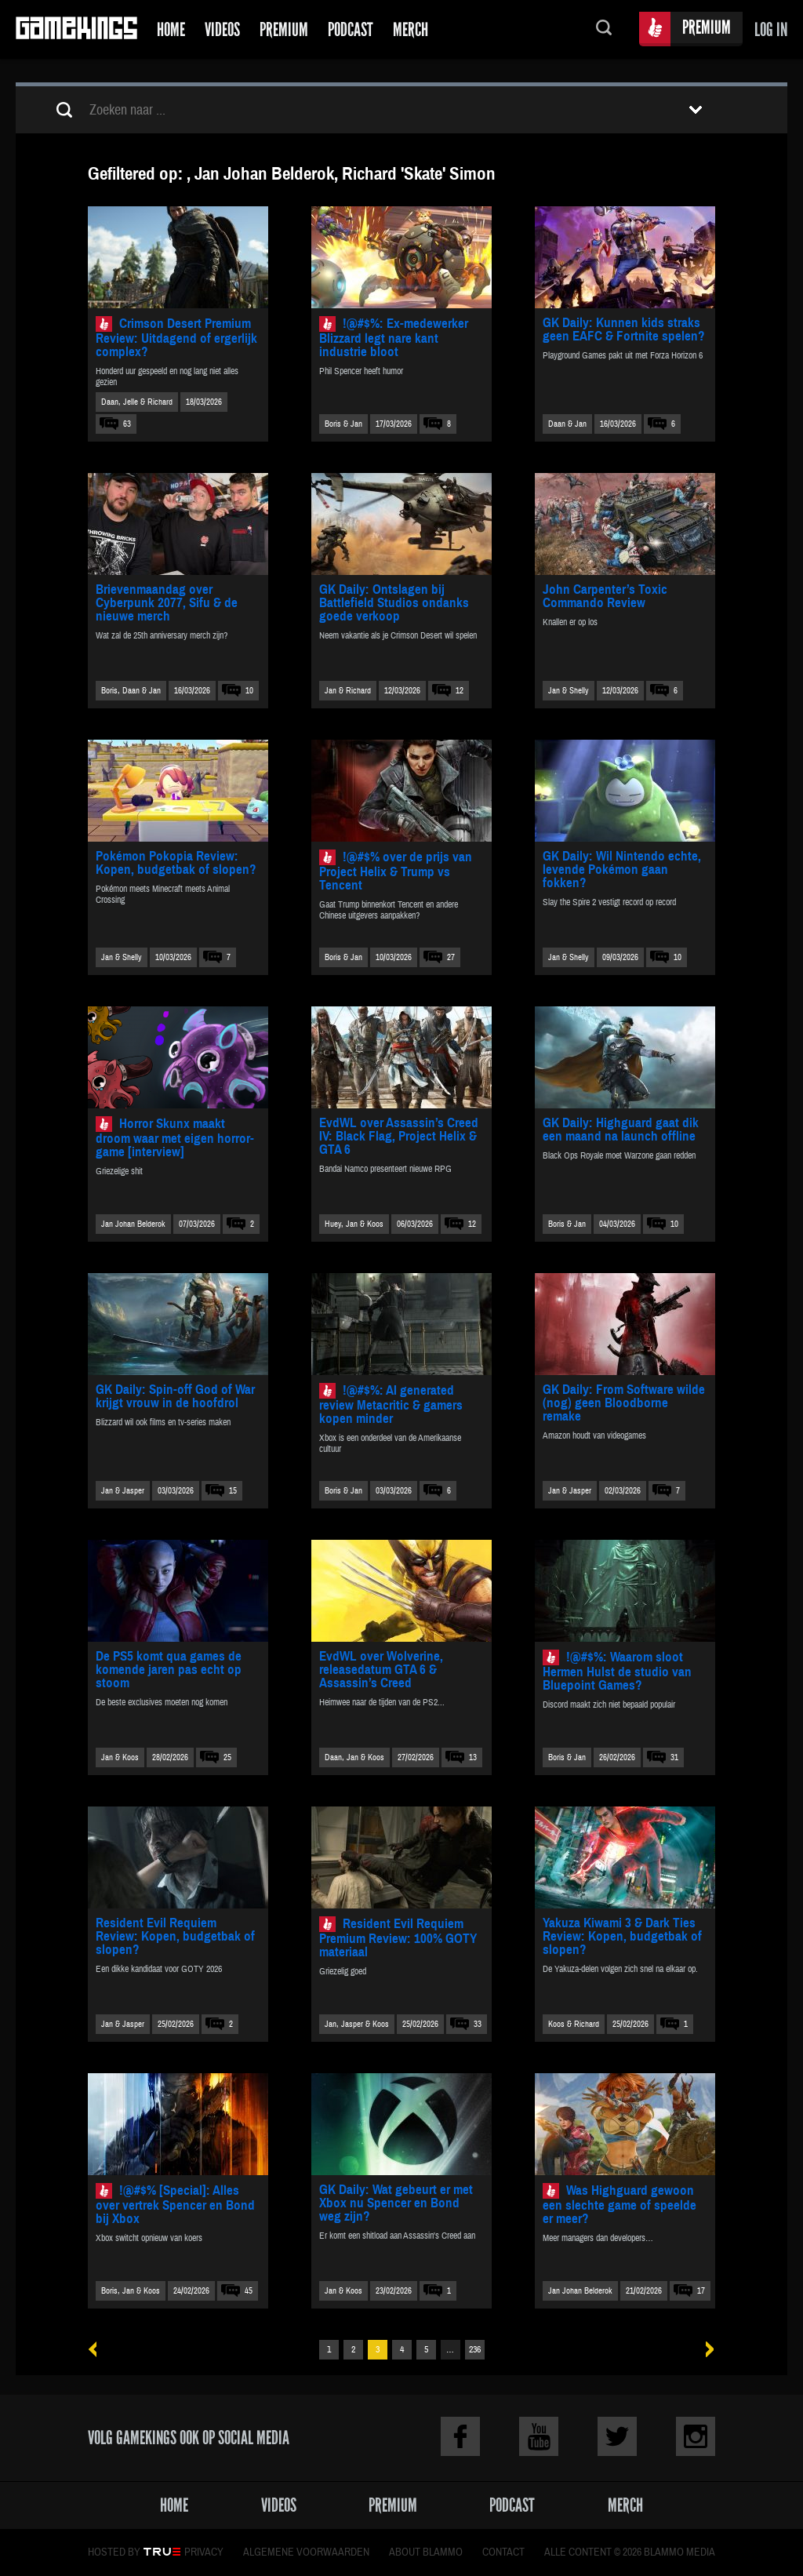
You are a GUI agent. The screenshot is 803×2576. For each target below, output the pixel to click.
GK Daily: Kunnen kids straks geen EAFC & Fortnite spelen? (624, 329)
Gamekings (76, 29)
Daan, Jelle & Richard (137, 402)
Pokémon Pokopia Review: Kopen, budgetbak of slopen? (176, 863)
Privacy (203, 2552)
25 (227, 1757)
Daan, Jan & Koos (354, 1757)
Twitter (617, 2436)
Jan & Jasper (122, 1491)
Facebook (460, 2436)
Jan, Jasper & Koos (357, 2024)
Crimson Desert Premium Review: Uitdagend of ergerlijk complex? (176, 337)
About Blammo (426, 2552)
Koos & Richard (573, 2024)
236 (475, 2350)
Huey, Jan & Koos (354, 1224)
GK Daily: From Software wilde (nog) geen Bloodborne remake (624, 1402)
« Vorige (98, 2350)
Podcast (350, 29)
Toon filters (695, 109)
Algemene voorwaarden (306, 2552)
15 (233, 1491)
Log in (770, 29)
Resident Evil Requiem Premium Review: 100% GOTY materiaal (398, 1938)
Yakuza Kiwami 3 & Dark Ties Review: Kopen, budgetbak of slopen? (622, 1936)
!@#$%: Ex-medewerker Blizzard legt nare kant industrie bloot (393, 337)
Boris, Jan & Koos (130, 2291)
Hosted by (114, 2552)
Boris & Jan (343, 424)
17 (701, 2291)
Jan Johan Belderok (133, 1224)
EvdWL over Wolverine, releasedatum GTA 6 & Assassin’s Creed (381, 1669)
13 (473, 1757)
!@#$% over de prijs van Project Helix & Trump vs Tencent (395, 871)
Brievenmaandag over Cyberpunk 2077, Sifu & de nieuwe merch (167, 602)
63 (127, 424)
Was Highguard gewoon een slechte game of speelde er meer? (619, 2204)
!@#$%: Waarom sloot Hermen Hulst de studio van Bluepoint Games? (617, 1671)
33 (477, 2024)
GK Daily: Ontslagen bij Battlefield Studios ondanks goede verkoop (394, 602)
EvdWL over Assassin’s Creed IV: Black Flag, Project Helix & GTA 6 (398, 1136)
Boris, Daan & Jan (131, 691)
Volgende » (704, 2350)
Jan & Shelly (568, 691)
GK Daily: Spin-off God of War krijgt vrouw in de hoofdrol (175, 1396)
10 (249, 691)
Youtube (538, 2436)
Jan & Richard (348, 691)
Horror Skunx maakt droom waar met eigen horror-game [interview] (175, 1137)
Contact (503, 2552)
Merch (410, 29)
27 (451, 957)
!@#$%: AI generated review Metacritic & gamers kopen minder (391, 1404)
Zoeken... (603, 29)
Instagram (695, 2436)
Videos (222, 29)
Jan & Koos (120, 1757)
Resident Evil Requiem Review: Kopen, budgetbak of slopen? (175, 1936)
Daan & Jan (567, 424)
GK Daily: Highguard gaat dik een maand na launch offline (621, 1129)
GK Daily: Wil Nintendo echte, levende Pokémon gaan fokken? (622, 869)
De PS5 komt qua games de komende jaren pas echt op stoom (169, 1669)
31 (674, 1757)
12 (459, 691)
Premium (284, 29)
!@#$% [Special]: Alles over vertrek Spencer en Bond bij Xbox (175, 2204)
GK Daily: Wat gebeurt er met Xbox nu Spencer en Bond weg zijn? (396, 2203)
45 (249, 2291)
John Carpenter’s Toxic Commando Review (605, 596)
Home (171, 29)
